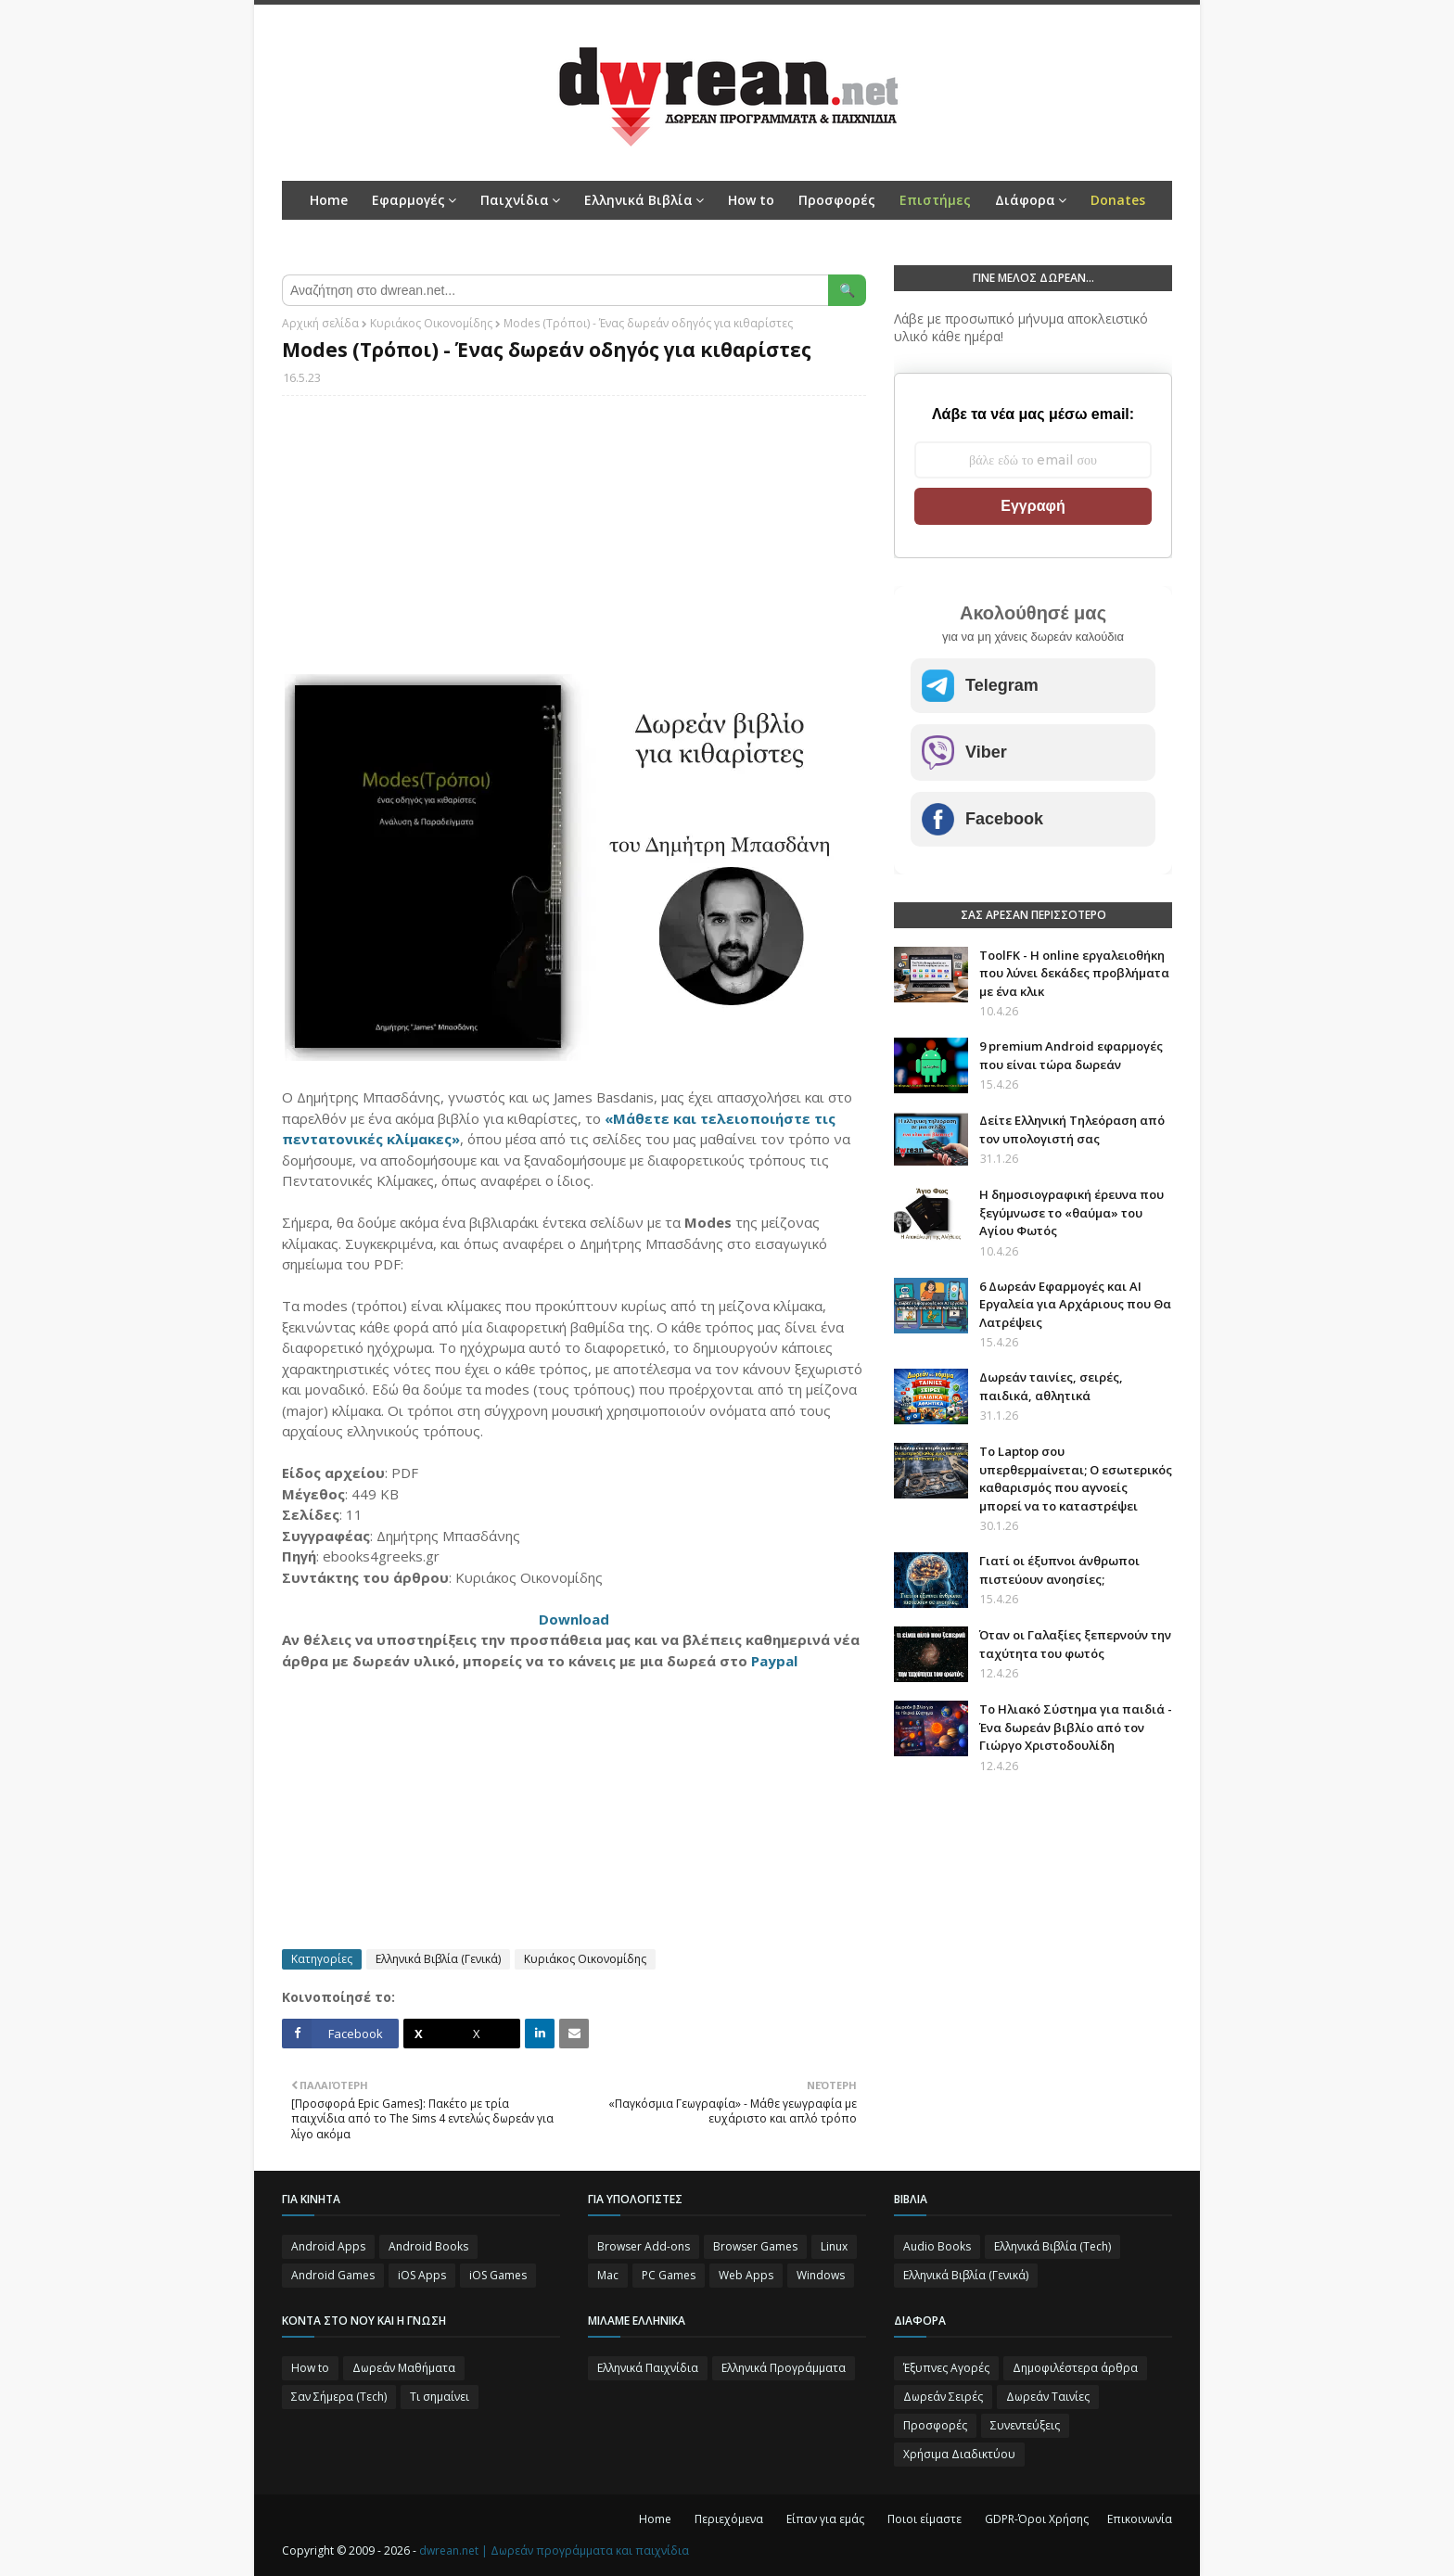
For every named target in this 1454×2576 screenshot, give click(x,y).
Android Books (428, 2246)
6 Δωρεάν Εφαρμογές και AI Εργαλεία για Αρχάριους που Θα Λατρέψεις (1075, 1304)
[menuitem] (935, 200)
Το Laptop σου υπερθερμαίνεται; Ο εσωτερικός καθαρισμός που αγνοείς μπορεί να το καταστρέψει (1075, 1478)
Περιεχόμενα (729, 2519)
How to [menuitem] (751, 200)
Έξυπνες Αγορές (946, 2368)
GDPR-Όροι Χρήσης (1037, 2519)
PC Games (668, 2275)
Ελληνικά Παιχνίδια (647, 2368)
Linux (834, 2246)
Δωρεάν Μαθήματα (403, 2368)
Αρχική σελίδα (320, 323)
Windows (821, 2275)
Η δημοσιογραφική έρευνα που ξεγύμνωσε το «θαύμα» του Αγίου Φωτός (1071, 1212)
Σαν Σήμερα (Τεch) (339, 2396)
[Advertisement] (574, 544)
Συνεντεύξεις (1025, 2425)
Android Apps (328, 2246)
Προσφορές (935, 2425)
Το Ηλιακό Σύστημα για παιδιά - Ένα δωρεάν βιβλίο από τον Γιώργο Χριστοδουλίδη (1075, 1727)
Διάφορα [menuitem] (1025, 200)
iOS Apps (422, 2275)
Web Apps (746, 2275)
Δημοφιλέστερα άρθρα (1075, 2368)
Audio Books (937, 2246)
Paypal (774, 1660)
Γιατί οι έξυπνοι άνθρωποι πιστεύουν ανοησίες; (1059, 1570)
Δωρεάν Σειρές (943, 2396)
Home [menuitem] (329, 200)
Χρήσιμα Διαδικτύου (959, 2454)
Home (655, 2519)
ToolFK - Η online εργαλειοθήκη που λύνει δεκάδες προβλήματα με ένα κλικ (1074, 973)
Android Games (333, 2275)
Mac (608, 2275)
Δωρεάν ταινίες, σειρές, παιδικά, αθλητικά (1051, 1386)
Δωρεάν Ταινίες (1048, 2396)
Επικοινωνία (1139, 2519)
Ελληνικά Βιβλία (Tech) (1052, 2246)
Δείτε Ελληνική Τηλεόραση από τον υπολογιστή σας (1072, 1129)
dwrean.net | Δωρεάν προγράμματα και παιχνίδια (554, 2550)
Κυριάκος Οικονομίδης (431, 323)
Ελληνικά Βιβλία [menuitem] (638, 200)
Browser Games (755, 2246)
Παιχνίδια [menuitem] (514, 200)
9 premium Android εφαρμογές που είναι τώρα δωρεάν (1071, 1055)
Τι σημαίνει (439, 2396)
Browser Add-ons (643, 2246)
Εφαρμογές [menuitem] (408, 200)
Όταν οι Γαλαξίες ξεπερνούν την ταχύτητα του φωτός (1075, 1644)
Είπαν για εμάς (825, 2519)
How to (310, 2368)
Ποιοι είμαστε (924, 2519)
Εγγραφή (1033, 506)
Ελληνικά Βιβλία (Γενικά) (438, 1959)
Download (574, 1619)
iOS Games (498, 2275)
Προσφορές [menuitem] (836, 200)
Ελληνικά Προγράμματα (783, 2368)
